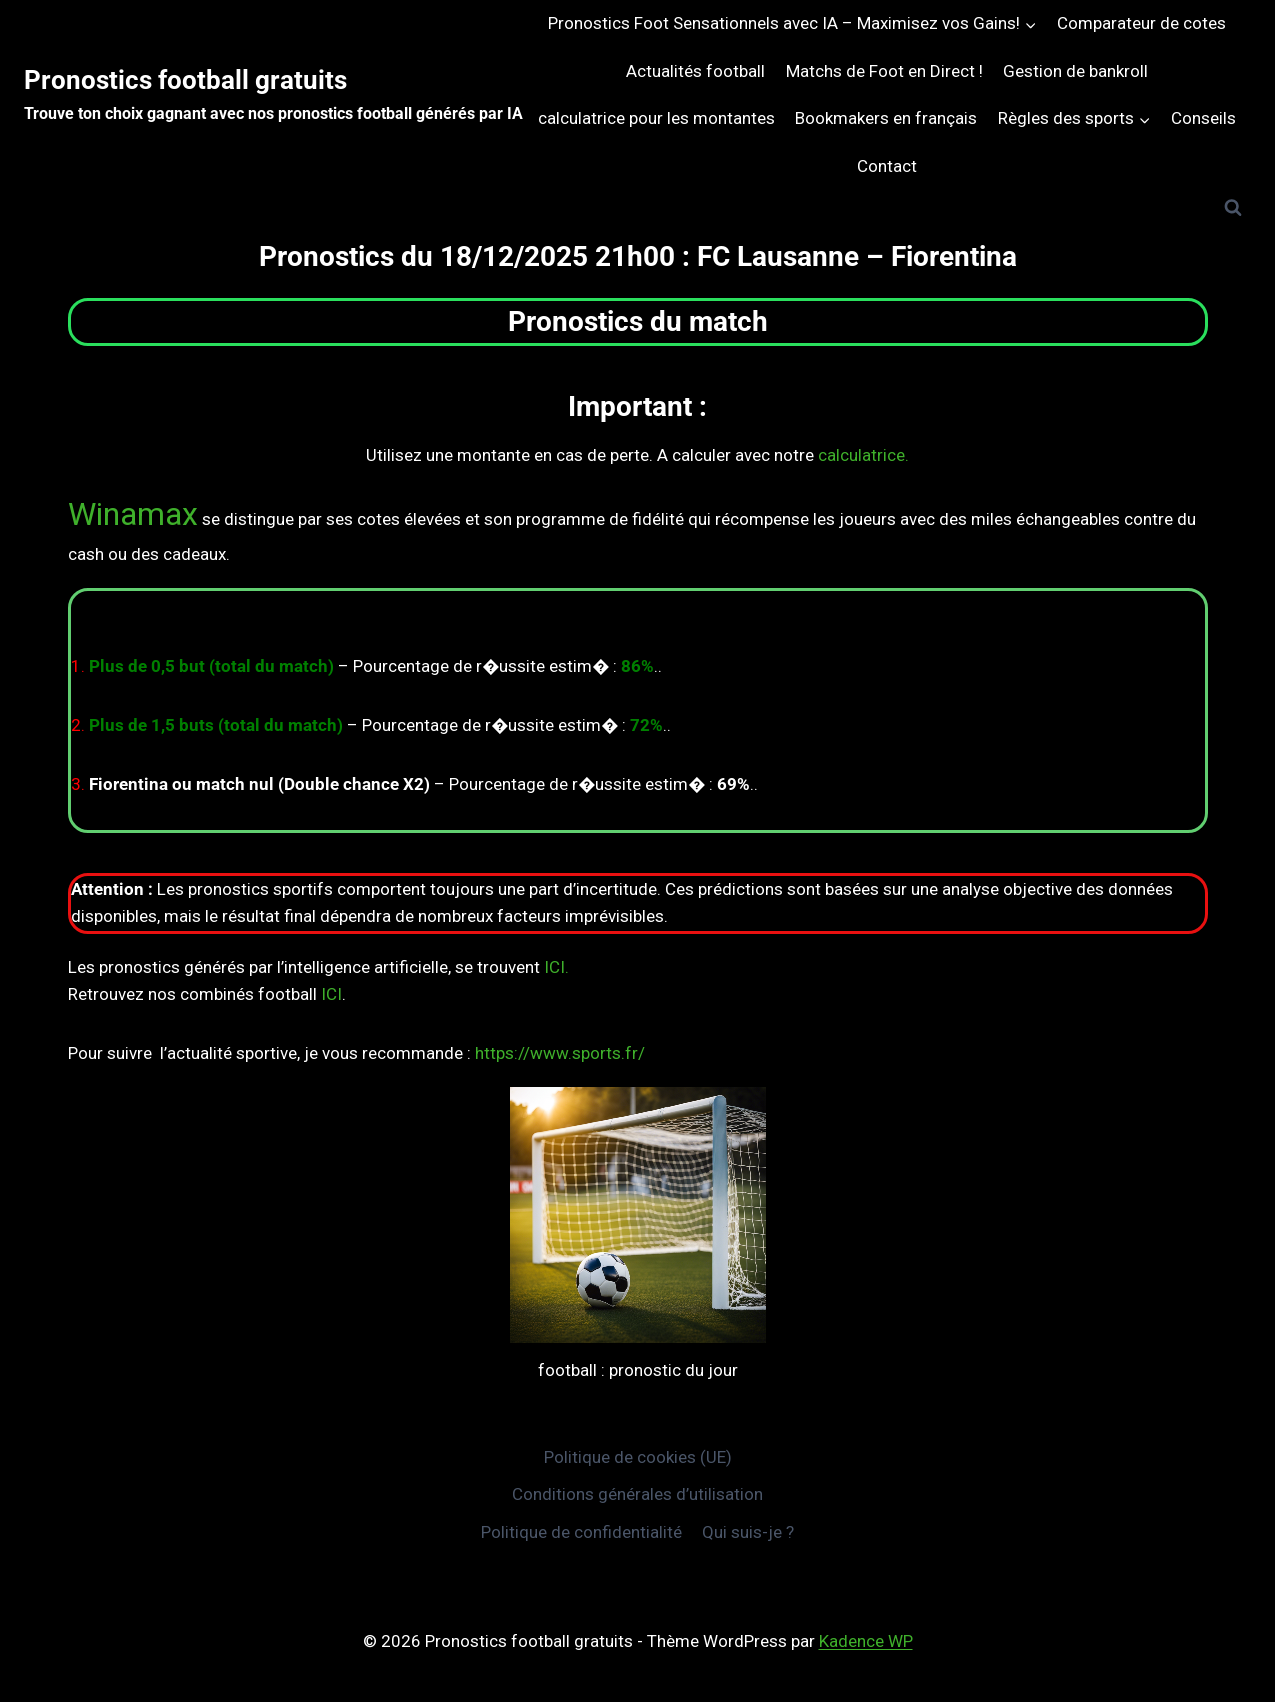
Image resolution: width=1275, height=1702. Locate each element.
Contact (887, 166)
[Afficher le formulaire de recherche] (1233, 208)
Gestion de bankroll (1075, 71)
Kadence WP (866, 1641)
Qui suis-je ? (748, 1532)
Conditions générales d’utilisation (637, 1494)
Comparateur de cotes (1141, 23)
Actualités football (695, 71)
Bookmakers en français (886, 118)
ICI (331, 994)
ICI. (556, 967)
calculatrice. (863, 455)
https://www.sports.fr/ (560, 1053)
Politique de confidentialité (581, 1532)
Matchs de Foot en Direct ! (884, 71)
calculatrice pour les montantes (656, 118)
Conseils (1203, 118)
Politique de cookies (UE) (638, 1457)
